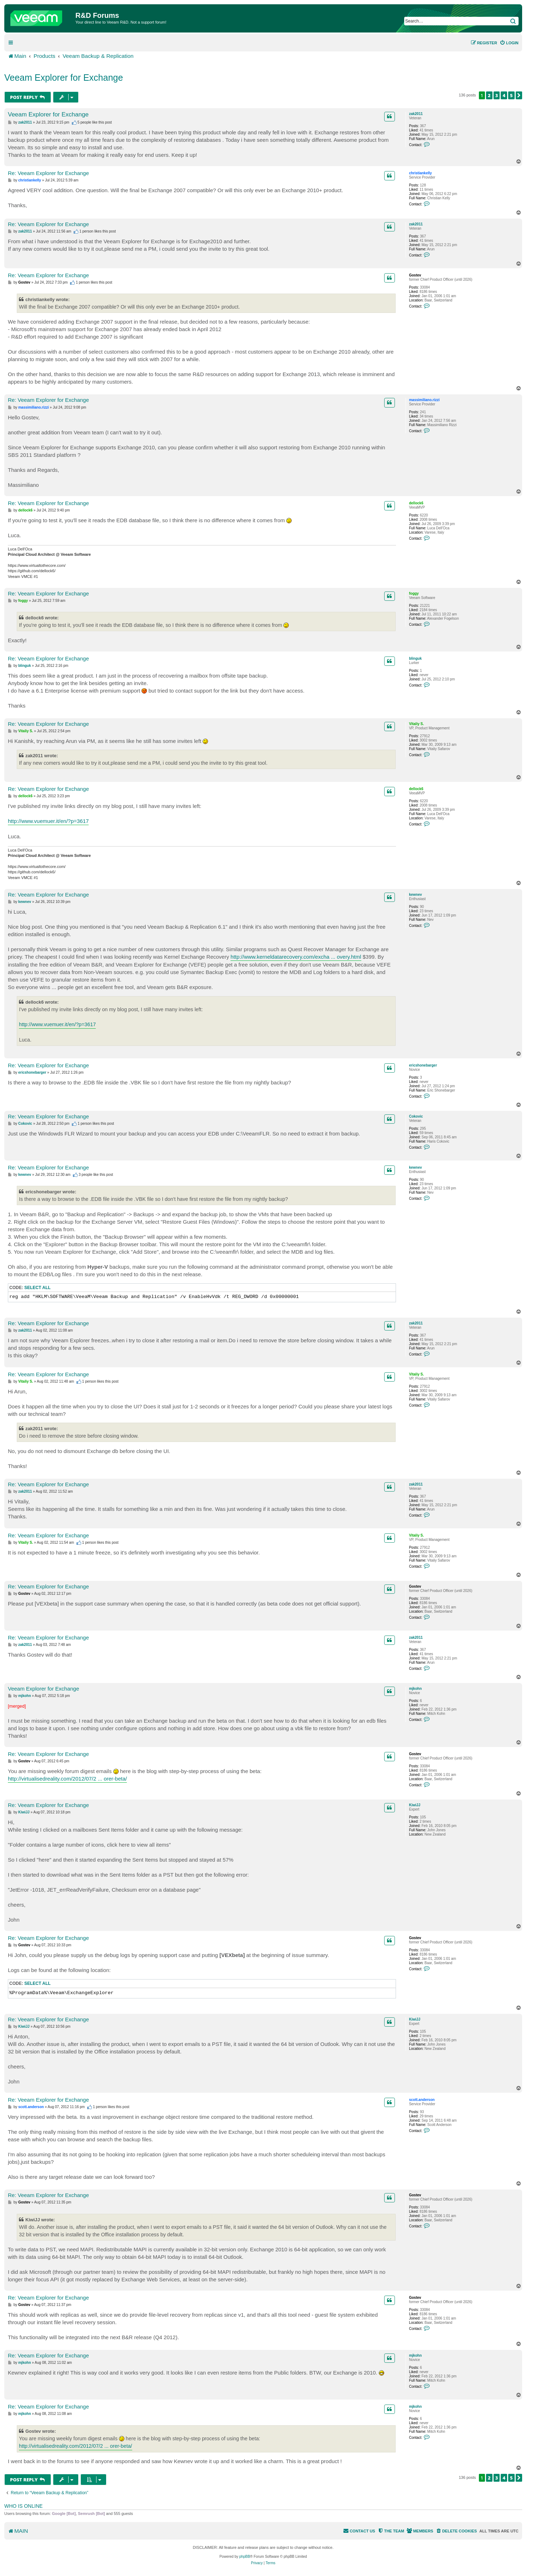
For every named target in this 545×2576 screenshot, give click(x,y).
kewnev (415, 895)
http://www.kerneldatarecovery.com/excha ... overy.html (296, 957)
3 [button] (496, 95)
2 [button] (489, 95)
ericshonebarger (423, 1065)
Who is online (23, 2506)
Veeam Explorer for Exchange (63, 78)
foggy (413, 593)
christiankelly (420, 173)
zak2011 (415, 114)
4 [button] (503, 95)
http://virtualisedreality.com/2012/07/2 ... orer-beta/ (67, 1779)
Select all (37, 1287)
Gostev (415, 275)
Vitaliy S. (416, 724)
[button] (519, 95)
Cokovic (416, 1116)
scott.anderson (422, 2100)
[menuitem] (509, 43)
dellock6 (416, 503)
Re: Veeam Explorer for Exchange (48, 173)
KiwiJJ (414, 1805)
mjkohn (415, 1689)
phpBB (244, 2556)
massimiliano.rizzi (424, 400)
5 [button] (511, 95)
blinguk (415, 658)
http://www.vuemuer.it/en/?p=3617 (48, 821)
